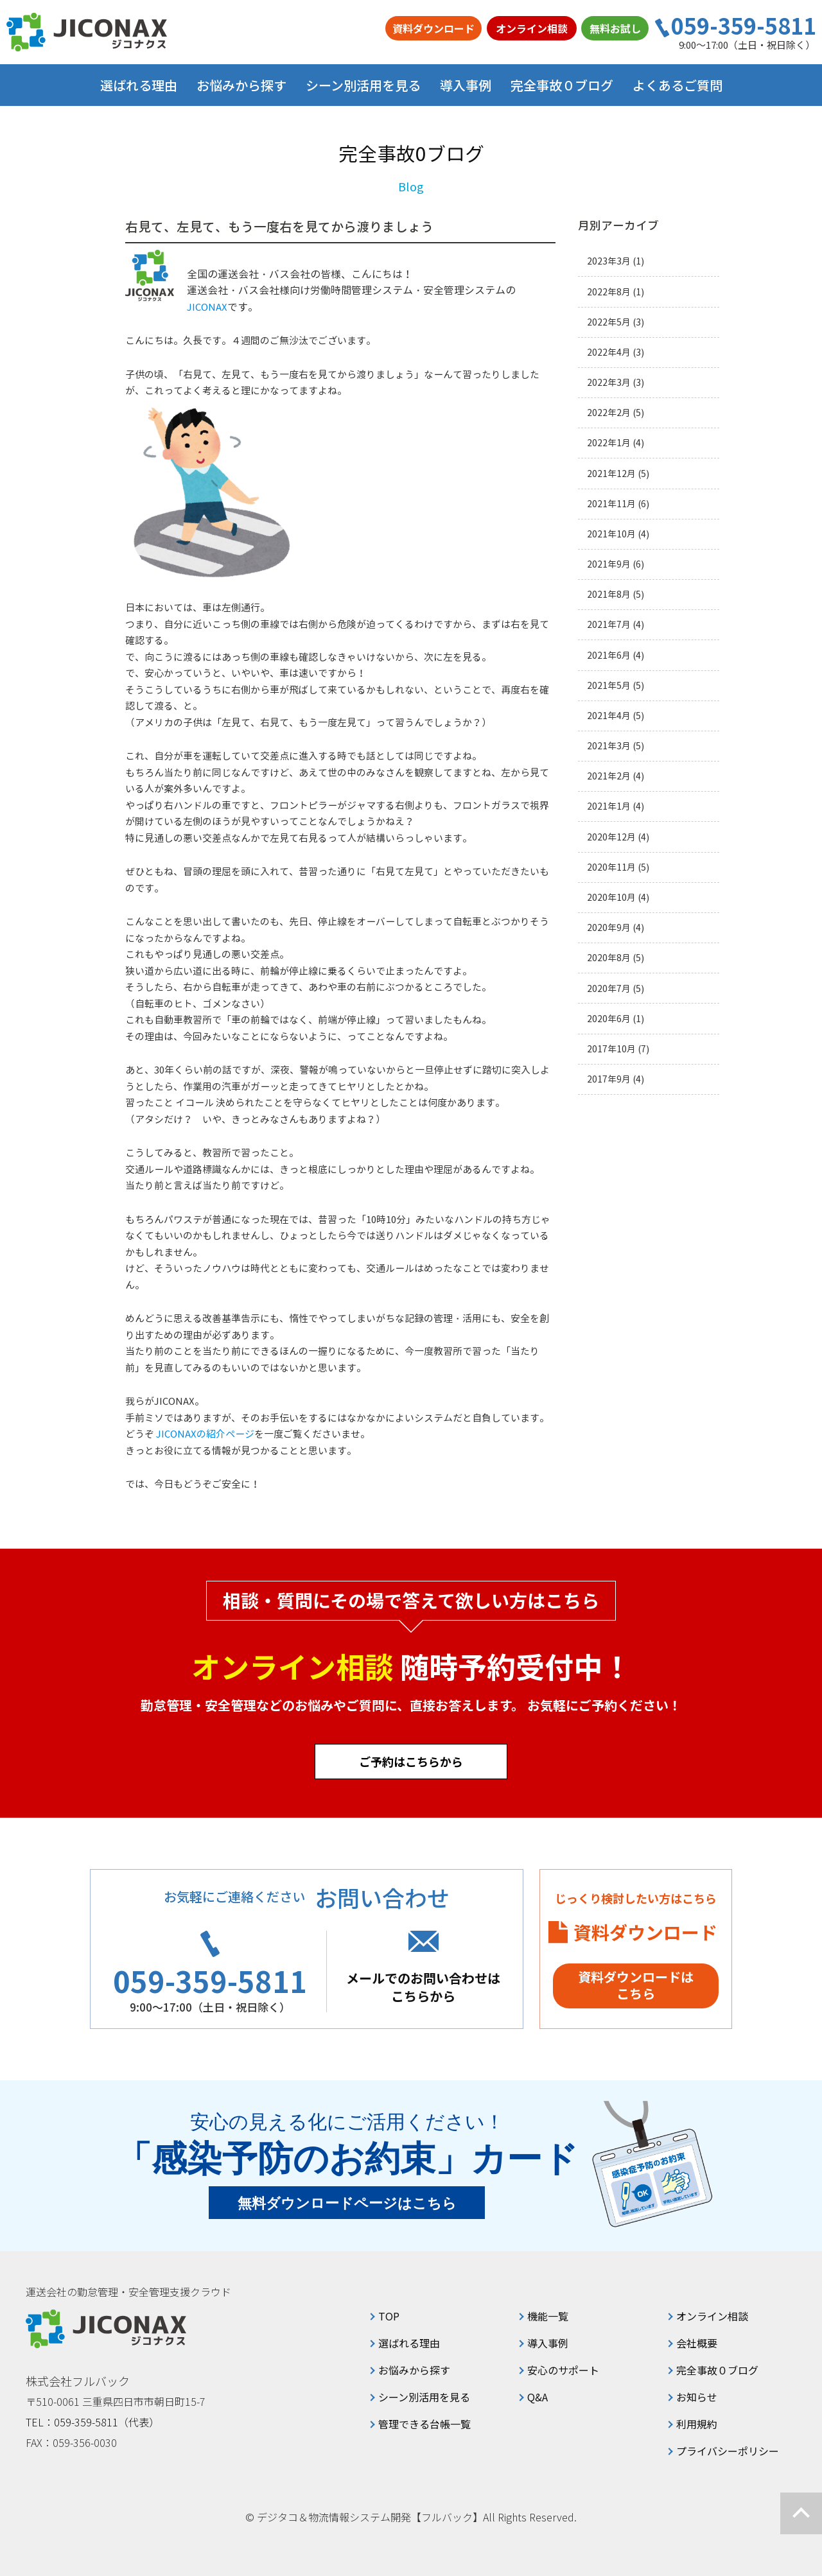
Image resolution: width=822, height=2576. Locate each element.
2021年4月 (609, 715)
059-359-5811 (743, 26)
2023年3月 (609, 261)
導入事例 (465, 85)
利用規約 (696, 2424)
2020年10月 (611, 897)
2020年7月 (609, 988)
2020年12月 (611, 837)
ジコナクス (86, 32)
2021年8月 (609, 594)
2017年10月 (611, 1049)
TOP (388, 2316)
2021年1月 (609, 806)
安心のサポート (563, 2370)
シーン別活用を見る (424, 2397)
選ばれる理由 (138, 85)
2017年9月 (609, 1079)
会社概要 (696, 2343)
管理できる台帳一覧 (424, 2424)
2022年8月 (609, 292)
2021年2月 (609, 776)
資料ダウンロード (433, 28)
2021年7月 (609, 624)
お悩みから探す (414, 2370)
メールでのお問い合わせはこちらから (423, 1987)
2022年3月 (609, 382)
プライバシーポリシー (727, 2451)
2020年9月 (609, 927)
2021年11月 (611, 504)
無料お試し (615, 28)
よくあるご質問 (677, 85)
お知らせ (696, 2397)
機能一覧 (547, 2316)
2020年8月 (609, 958)
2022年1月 (609, 443)
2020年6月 (609, 1019)
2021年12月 (611, 473)
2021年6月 (609, 655)
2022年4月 (609, 352)
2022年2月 (609, 412)
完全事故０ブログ (562, 85)
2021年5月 (609, 685)
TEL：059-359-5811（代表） (92, 2422)
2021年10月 (611, 534)
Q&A (537, 2397)
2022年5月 (609, 322)
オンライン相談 (532, 28)
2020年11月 (611, 867)
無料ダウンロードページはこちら (347, 2203)
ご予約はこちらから (411, 1761)
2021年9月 (609, 564)
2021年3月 (609, 746)
